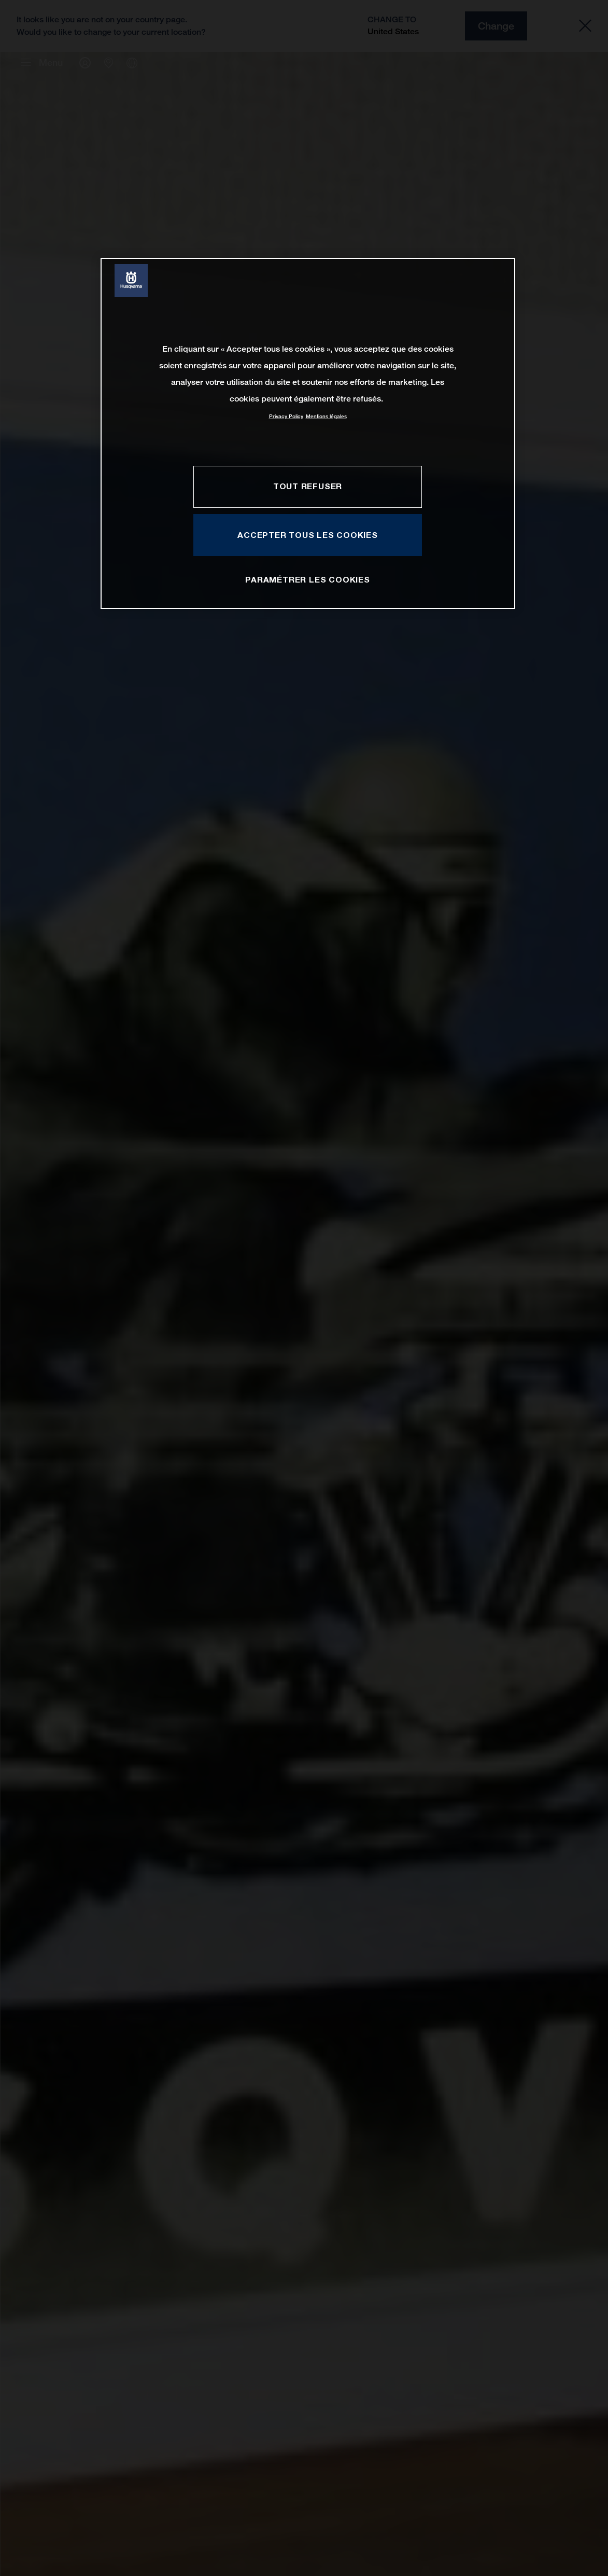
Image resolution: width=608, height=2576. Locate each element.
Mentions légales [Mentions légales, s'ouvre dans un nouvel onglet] (326, 416)
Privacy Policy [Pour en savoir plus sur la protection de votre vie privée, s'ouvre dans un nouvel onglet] (286, 416)
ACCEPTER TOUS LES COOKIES (307, 534)
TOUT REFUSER (307, 486)
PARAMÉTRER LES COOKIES (307, 579)
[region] (308, 433)
